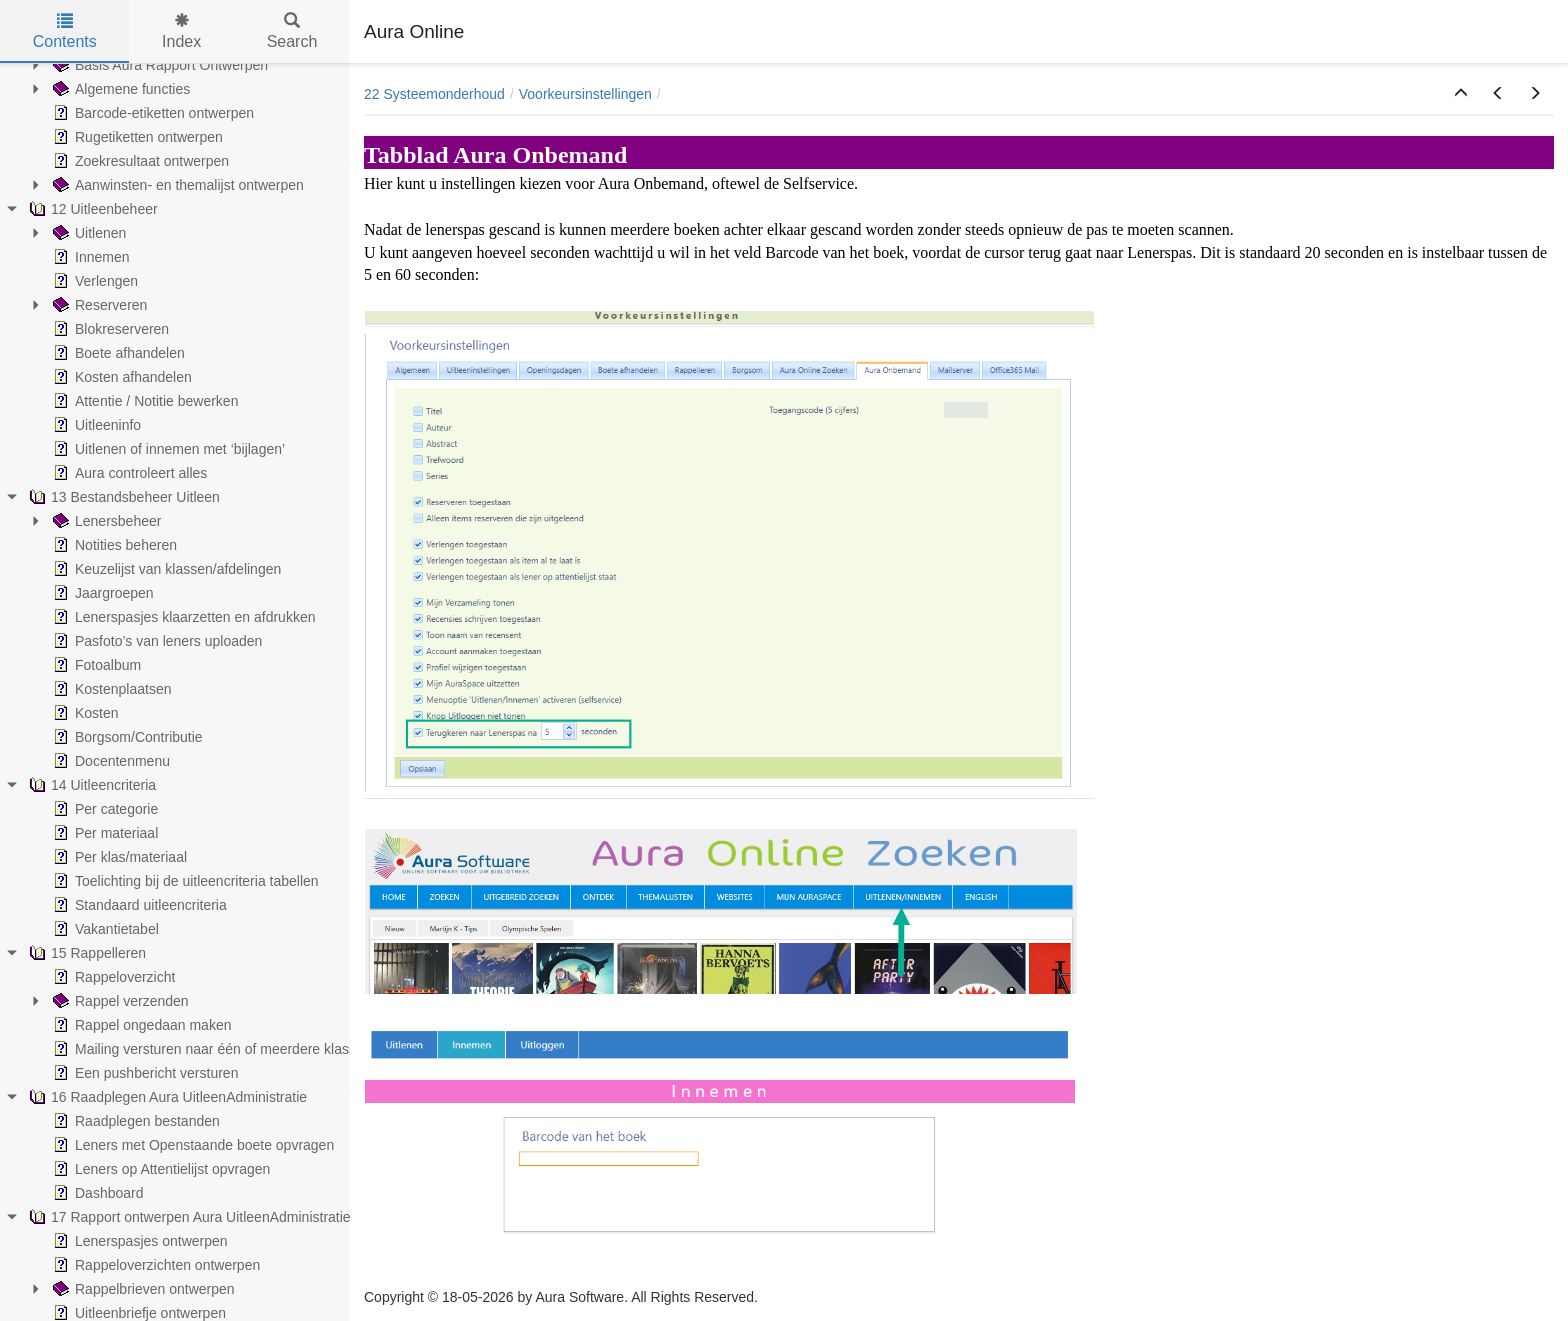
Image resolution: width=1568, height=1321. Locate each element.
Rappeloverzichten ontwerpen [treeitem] (154, 1265)
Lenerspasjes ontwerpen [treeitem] (138, 1241)
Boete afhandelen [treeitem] (117, 353)
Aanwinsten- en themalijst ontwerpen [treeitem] (176, 185)
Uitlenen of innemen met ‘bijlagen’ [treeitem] (167, 449)
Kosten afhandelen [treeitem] (120, 377)
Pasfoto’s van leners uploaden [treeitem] (155, 641)
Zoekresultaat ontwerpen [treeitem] (139, 161)
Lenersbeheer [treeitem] (105, 521)
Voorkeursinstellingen (585, 94)
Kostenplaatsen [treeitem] (110, 689)
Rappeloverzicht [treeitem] (112, 977)
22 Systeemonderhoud (434, 94)
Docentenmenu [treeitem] (109, 761)
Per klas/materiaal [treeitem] (118, 857)
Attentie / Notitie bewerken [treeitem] (143, 401)
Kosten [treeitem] (84, 713)
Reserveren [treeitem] (98, 305)
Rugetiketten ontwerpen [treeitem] (136, 137)
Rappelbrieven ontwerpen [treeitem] (142, 1289)
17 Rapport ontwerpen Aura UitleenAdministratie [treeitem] (188, 1217)
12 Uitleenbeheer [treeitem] (91, 209)
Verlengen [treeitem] (93, 281)
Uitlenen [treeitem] (87, 233)
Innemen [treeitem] (89, 257)
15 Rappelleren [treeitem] (85, 953)
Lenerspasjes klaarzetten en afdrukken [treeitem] (182, 617)
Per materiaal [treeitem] (103, 833)
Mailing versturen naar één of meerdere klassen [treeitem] (210, 1049)
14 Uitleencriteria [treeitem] (90, 785)
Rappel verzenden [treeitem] (119, 1001)
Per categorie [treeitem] (103, 809)
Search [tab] (292, 31)
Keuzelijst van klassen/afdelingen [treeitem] (165, 569)
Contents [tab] (65, 31)
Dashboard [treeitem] (96, 1193)
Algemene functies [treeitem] (119, 89)
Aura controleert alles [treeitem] (128, 473)
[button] (1461, 94)
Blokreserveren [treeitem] (109, 329)
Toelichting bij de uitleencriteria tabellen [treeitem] (184, 881)
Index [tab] (181, 31)
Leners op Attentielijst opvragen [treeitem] (159, 1169)
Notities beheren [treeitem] (113, 545)
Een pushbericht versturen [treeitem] (143, 1073)
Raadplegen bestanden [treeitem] (134, 1121)
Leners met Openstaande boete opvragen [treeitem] (191, 1145)
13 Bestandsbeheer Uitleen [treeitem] (122, 497)
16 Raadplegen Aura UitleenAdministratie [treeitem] (166, 1097)
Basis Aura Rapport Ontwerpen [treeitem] (158, 65)
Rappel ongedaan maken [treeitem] (140, 1025)
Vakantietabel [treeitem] (104, 929)
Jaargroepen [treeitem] (101, 593)
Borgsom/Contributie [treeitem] (126, 737)
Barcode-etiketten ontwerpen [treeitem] (151, 113)
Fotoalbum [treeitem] (95, 665)
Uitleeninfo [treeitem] (95, 425)
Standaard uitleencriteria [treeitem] (138, 905)
